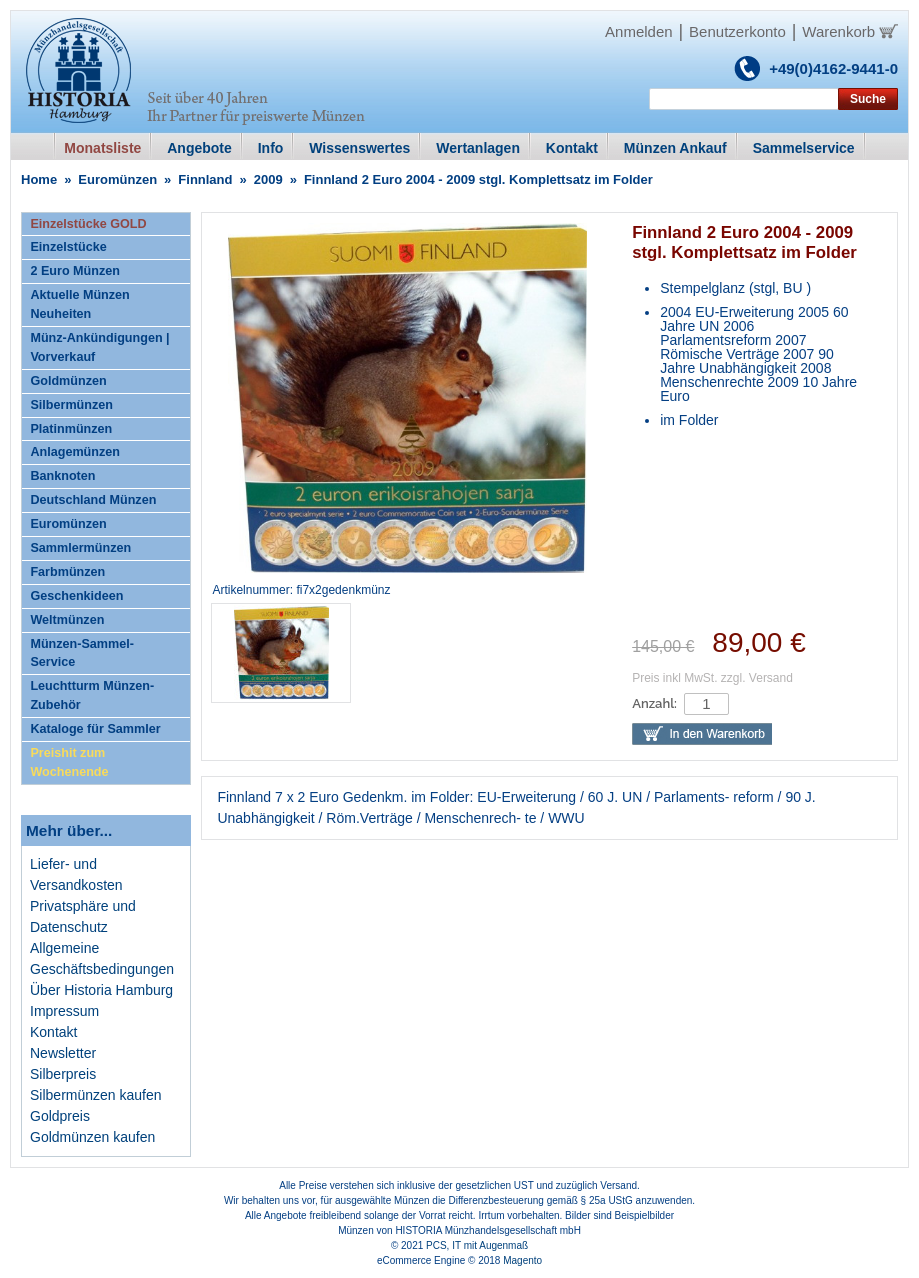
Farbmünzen (67, 572)
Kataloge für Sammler (95, 729)
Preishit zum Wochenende (69, 762)
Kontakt (53, 1032)
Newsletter (63, 1053)
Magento (522, 1260)
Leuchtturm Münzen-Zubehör (92, 695)
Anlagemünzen (75, 452)
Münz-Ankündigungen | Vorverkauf (99, 347)
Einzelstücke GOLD (88, 224)
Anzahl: (654, 703)
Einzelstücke (68, 247)
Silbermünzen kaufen (96, 1095)
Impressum (64, 1011)
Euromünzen (117, 179)
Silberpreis (63, 1074)
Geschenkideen (76, 596)
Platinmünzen (71, 429)
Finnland (205, 179)
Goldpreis (60, 1116)
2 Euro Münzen (75, 271)
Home (39, 179)
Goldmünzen (68, 381)
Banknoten (62, 476)
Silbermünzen (71, 405)
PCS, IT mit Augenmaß (477, 1245)
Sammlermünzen (80, 548)
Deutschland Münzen (93, 500)
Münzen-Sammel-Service (82, 653)
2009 (268, 179)
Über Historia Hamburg (101, 990)
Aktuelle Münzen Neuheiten (79, 304)
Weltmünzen (67, 620)
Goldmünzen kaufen (92, 1137)
